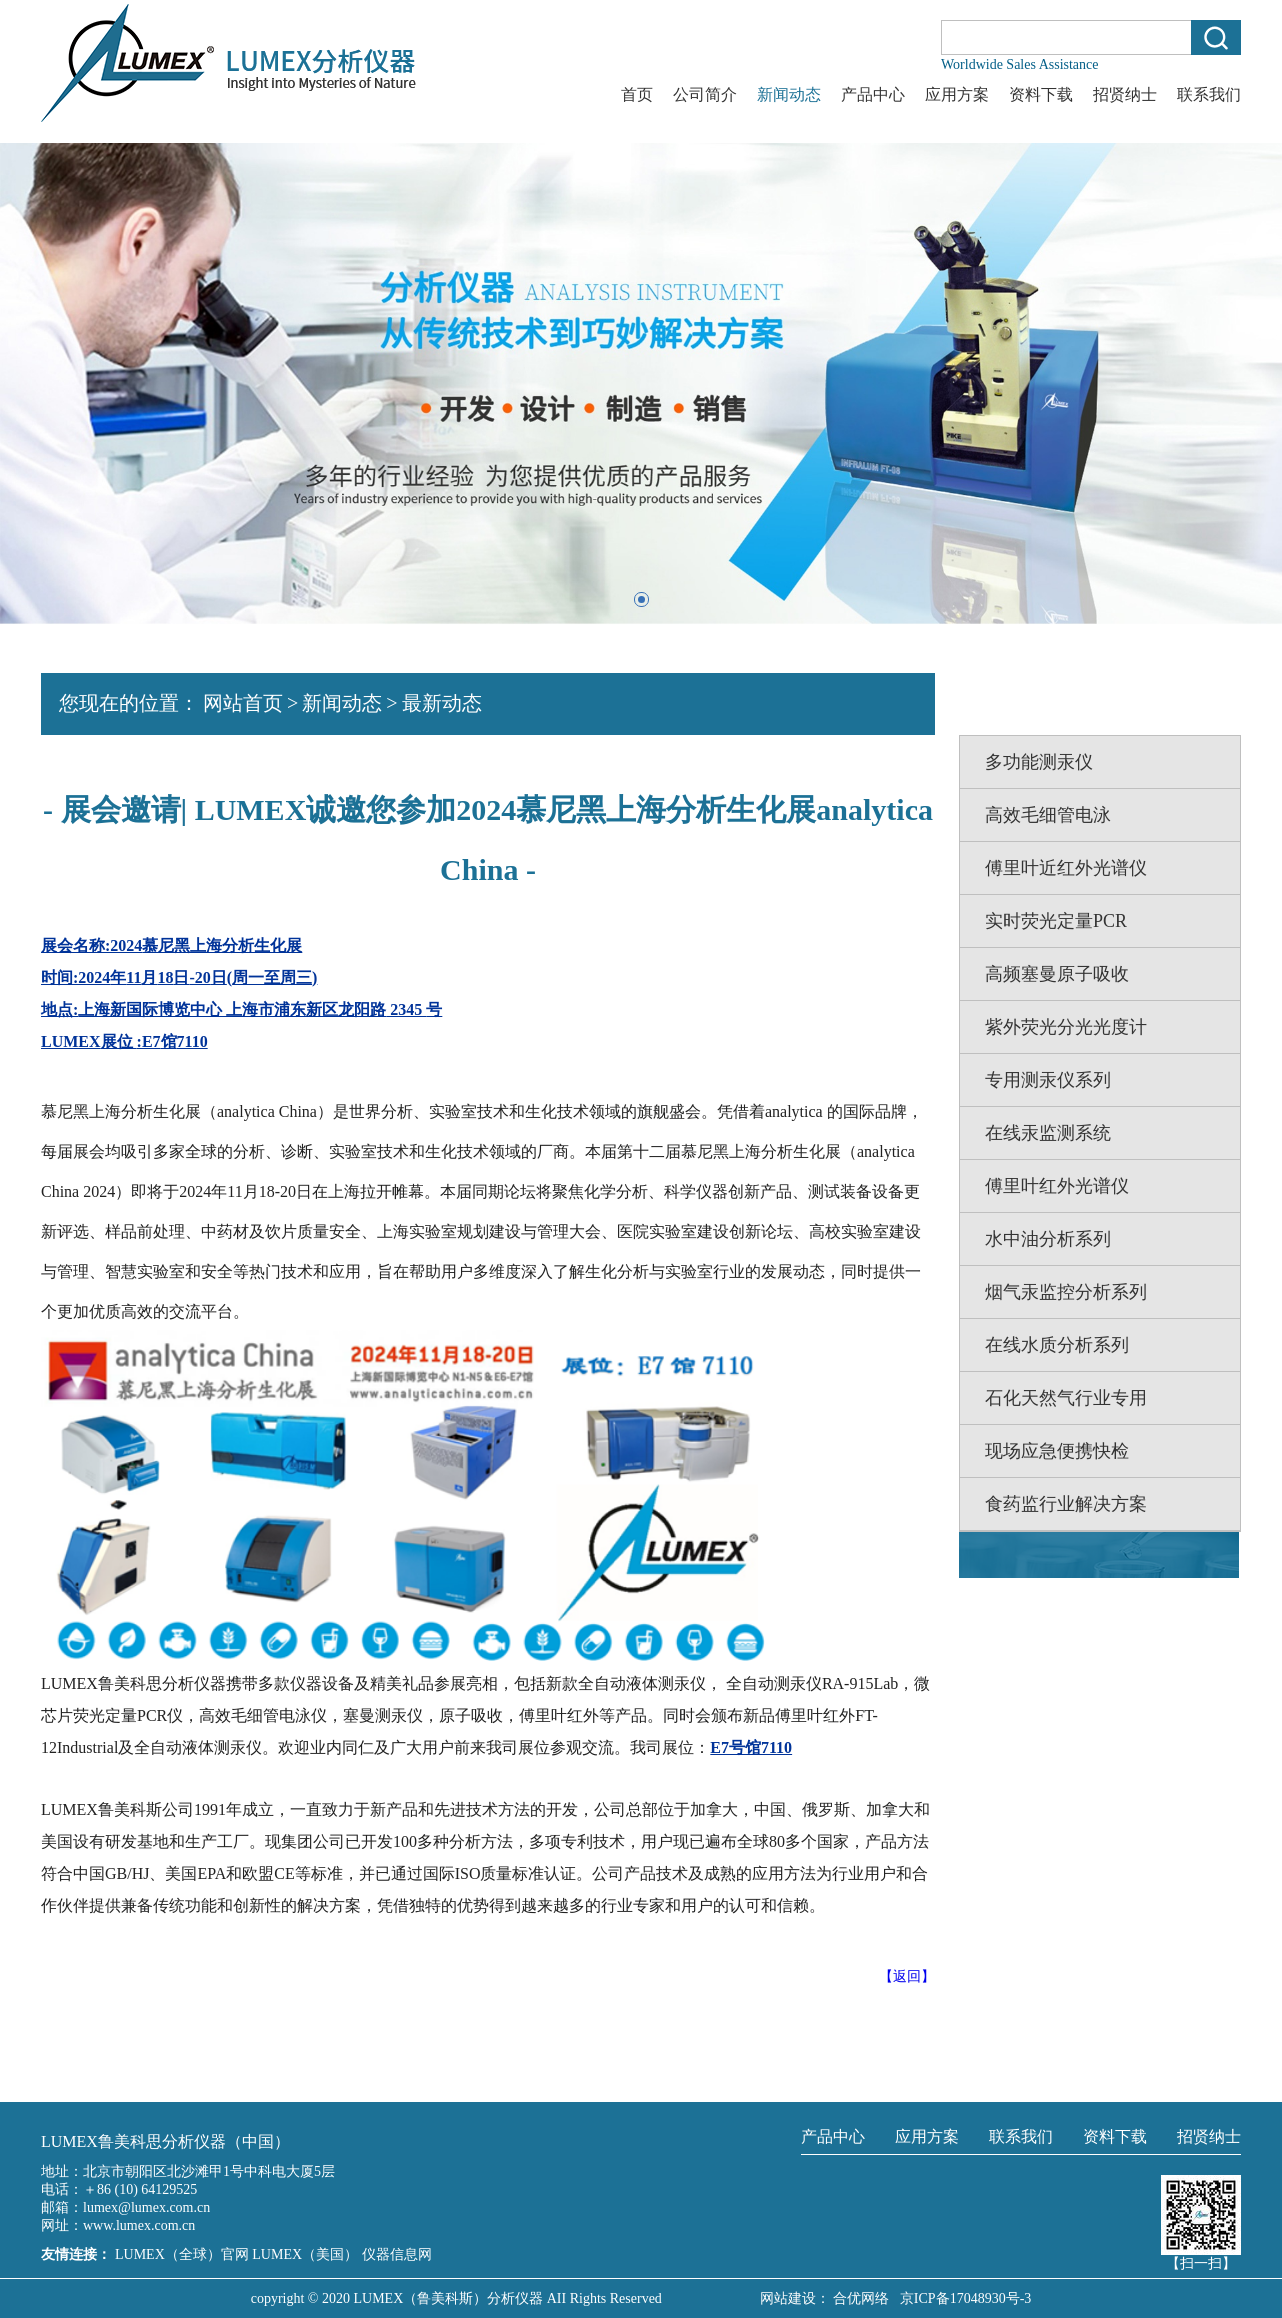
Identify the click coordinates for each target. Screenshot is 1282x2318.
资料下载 (1041, 94)
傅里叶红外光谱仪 (1057, 1186)
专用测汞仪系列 (1048, 1080)
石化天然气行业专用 (1066, 1398)
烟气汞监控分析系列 (1066, 1292)
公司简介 (705, 94)
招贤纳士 (1125, 94)
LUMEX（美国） (306, 2254)
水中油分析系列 (1048, 1239)
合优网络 (861, 2298)
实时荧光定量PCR (1056, 921)
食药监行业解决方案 (1066, 1504)
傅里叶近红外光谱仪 (1066, 868)
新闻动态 (789, 94)
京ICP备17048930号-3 (962, 2298)
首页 (637, 94)
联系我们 (1209, 94)
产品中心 (873, 94)
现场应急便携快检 (1057, 1451)
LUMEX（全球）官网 (183, 2254)
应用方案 (957, 94)
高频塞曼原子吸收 (1057, 974)
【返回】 (907, 1976)
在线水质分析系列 (1057, 1345)
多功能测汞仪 (1039, 762)
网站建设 (788, 2298)
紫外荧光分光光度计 (1066, 1027)
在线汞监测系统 (1048, 1133)
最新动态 (442, 703)
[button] (641, 599)
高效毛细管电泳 (1048, 815)
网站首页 (243, 703)
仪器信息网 (397, 2254)
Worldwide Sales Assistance (1020, 64)
